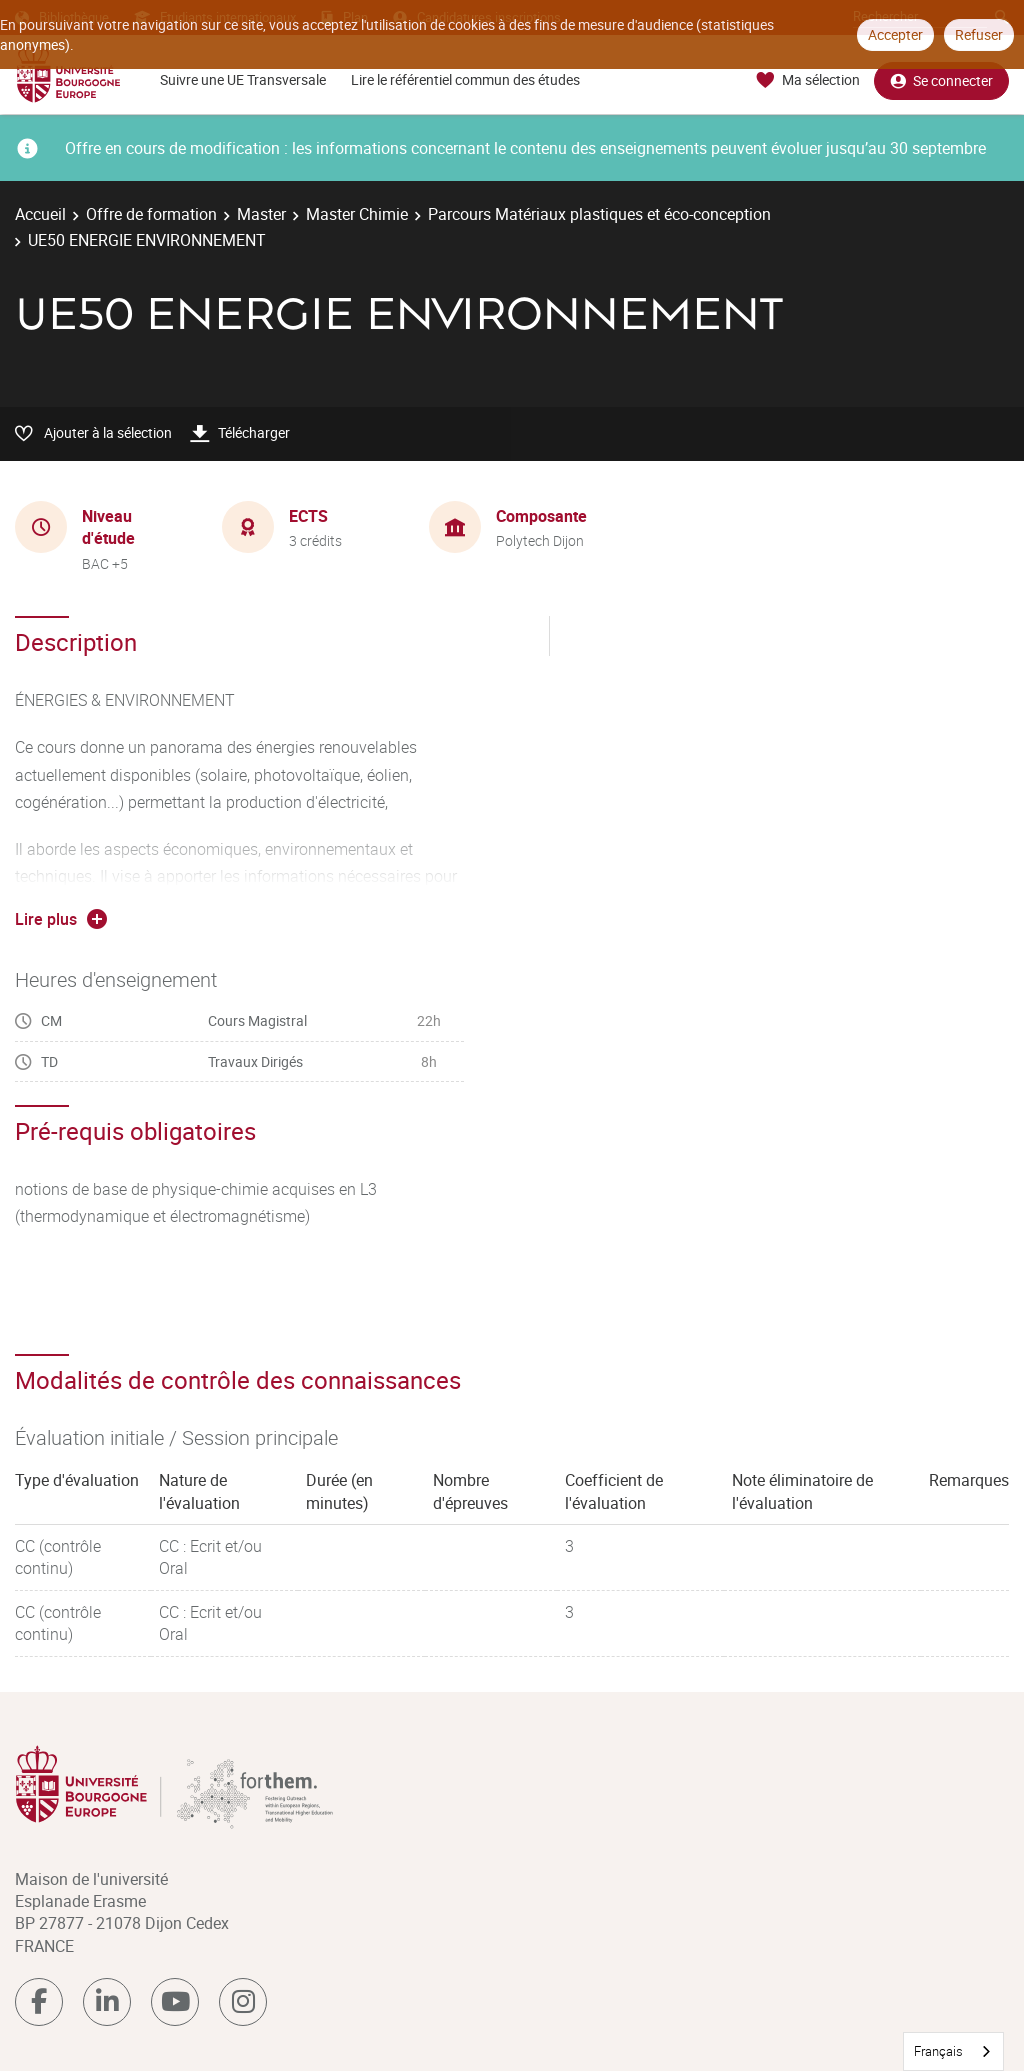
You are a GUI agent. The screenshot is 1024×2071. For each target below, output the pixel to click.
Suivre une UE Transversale (243, 79)
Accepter (895, 34)
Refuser (979, 34)
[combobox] (953, 2051)
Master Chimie (357, 214)
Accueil (40, 214)
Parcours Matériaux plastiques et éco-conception (599, 214)
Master (261, 214)
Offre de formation (151, 214)
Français (938, 2051)
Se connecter (941, 80)
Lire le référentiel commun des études (465, 79)
